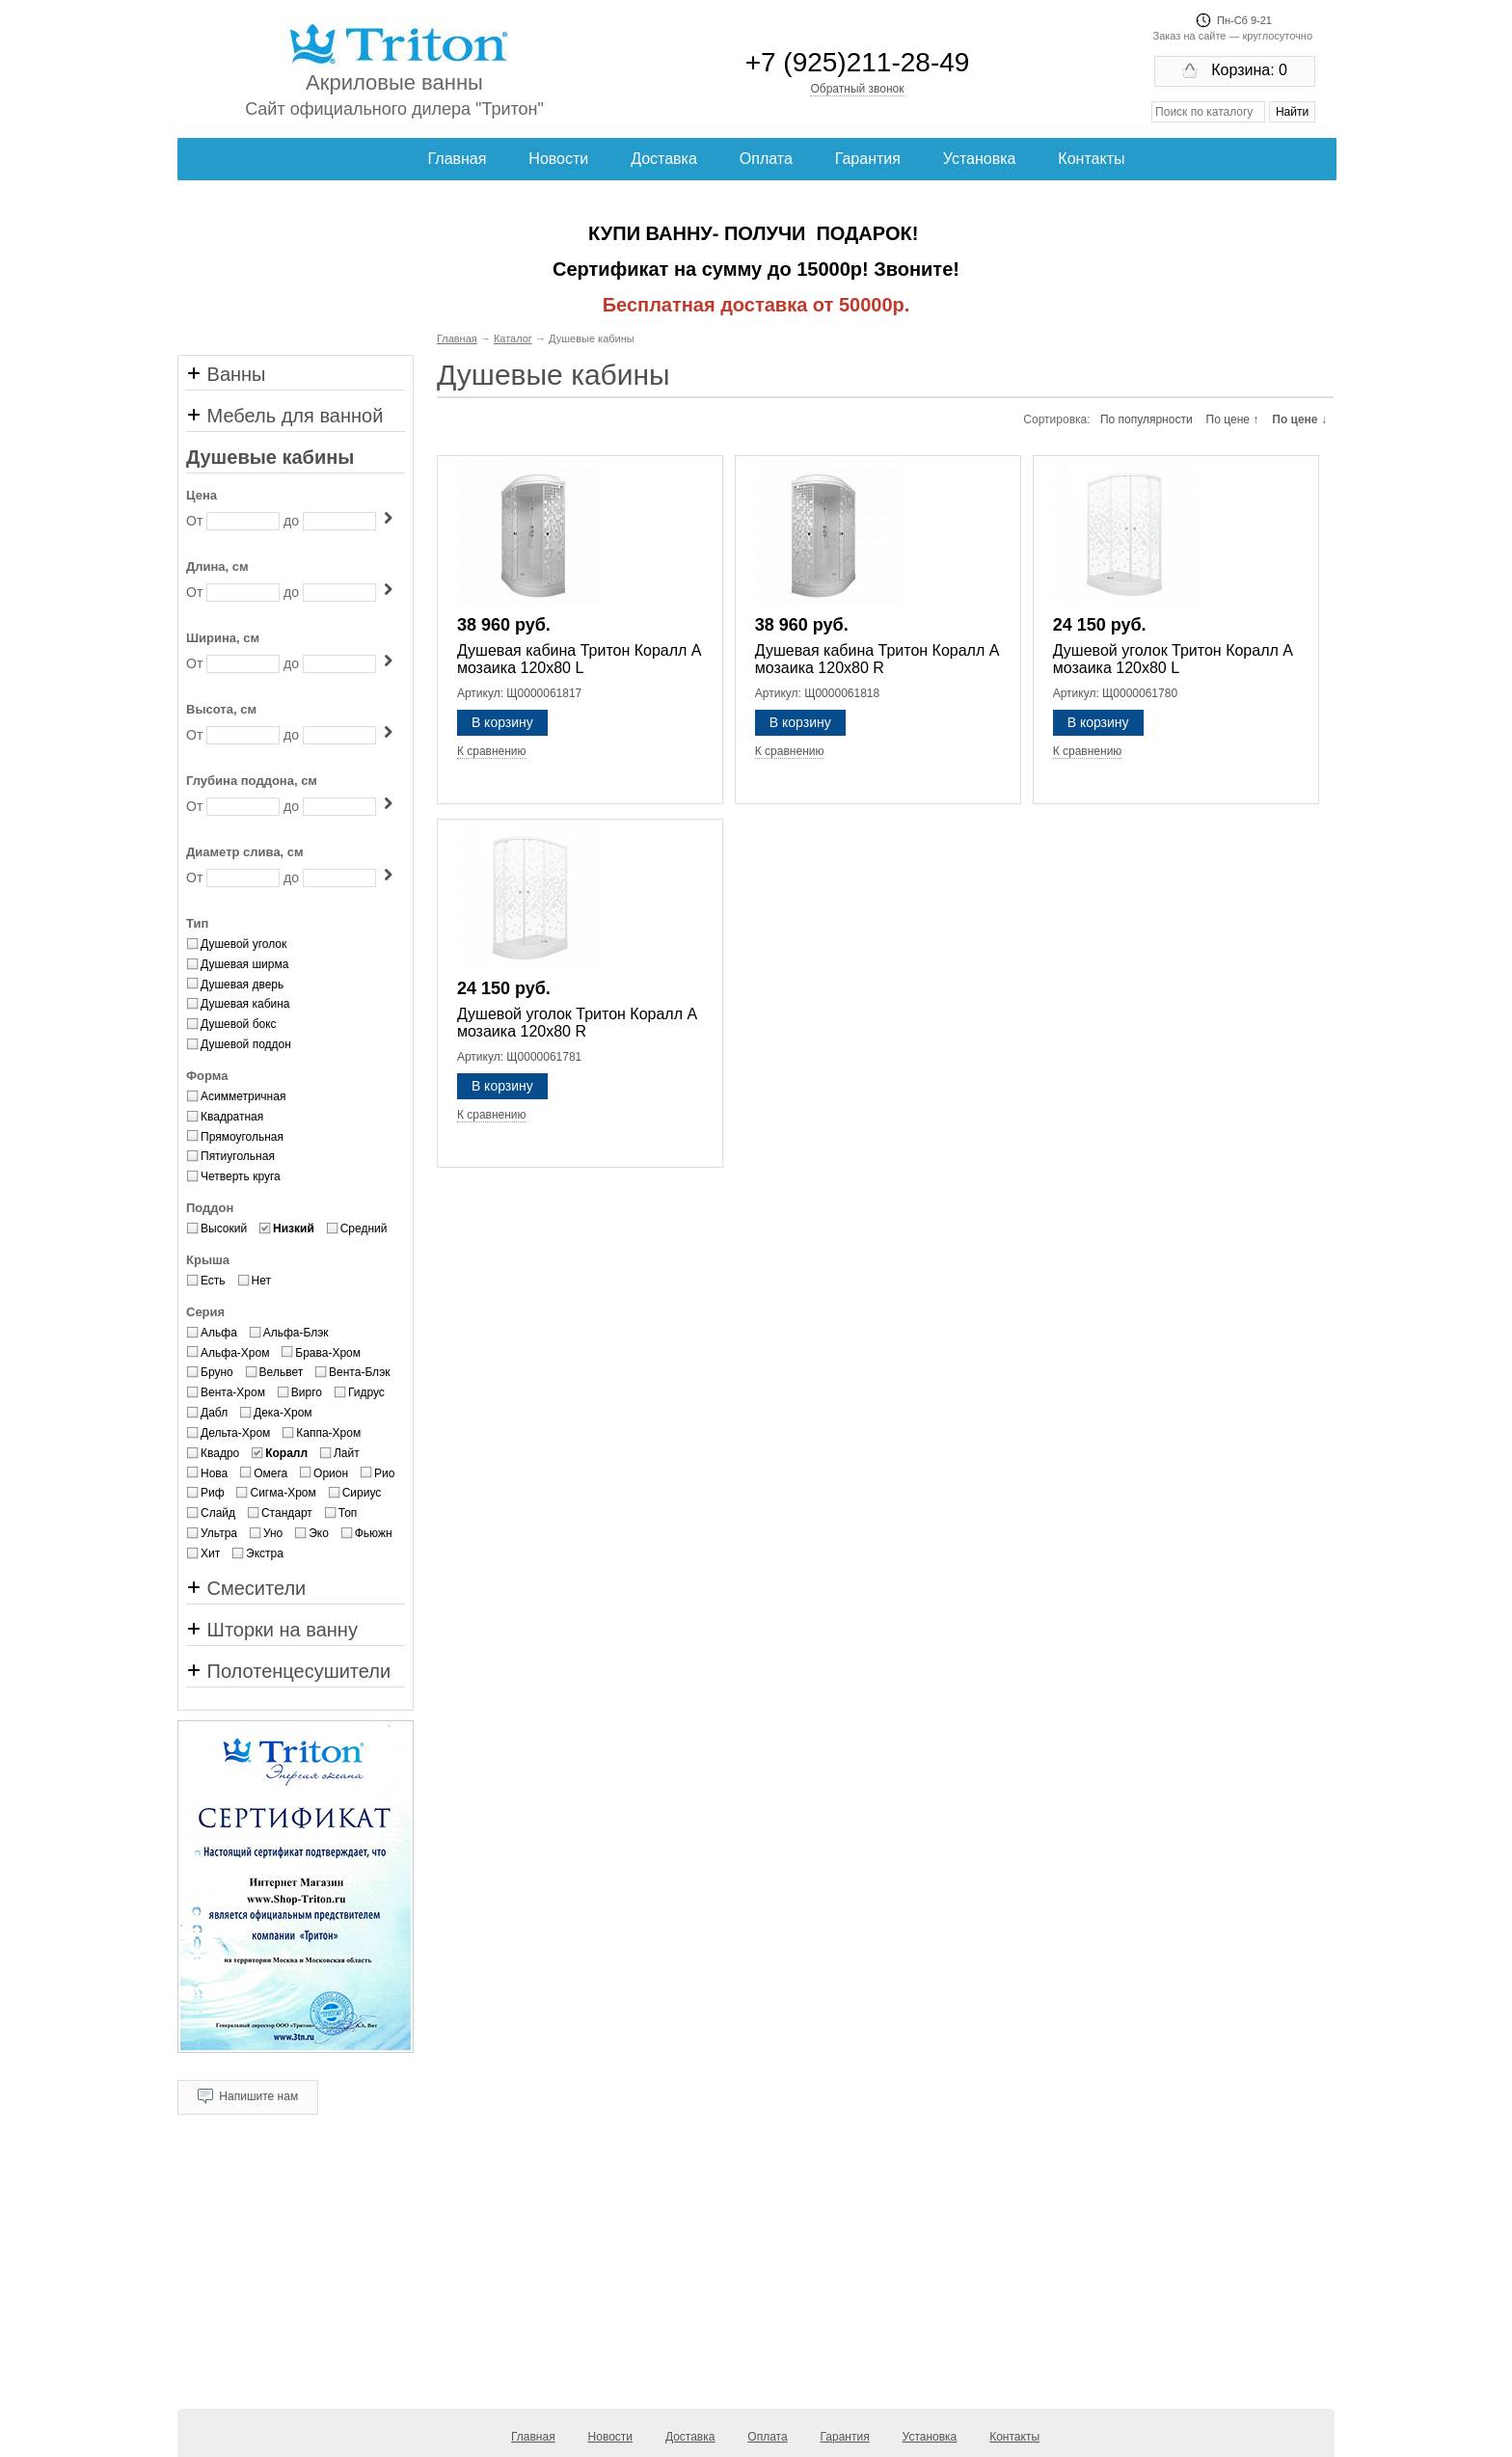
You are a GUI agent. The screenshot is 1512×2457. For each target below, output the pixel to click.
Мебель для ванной (284, 415)
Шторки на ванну (272, 1629)
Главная (457, 158)
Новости (558, 158)
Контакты (1091, 158)
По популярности (1146, 419)
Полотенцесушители (288, 1671)
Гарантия (868, 158)
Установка (979, 158)
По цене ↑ (1232, 419)
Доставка (664, 158)
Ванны (225, 374)
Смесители (246, 1588)
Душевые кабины (270, 457)
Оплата (766, 158)
